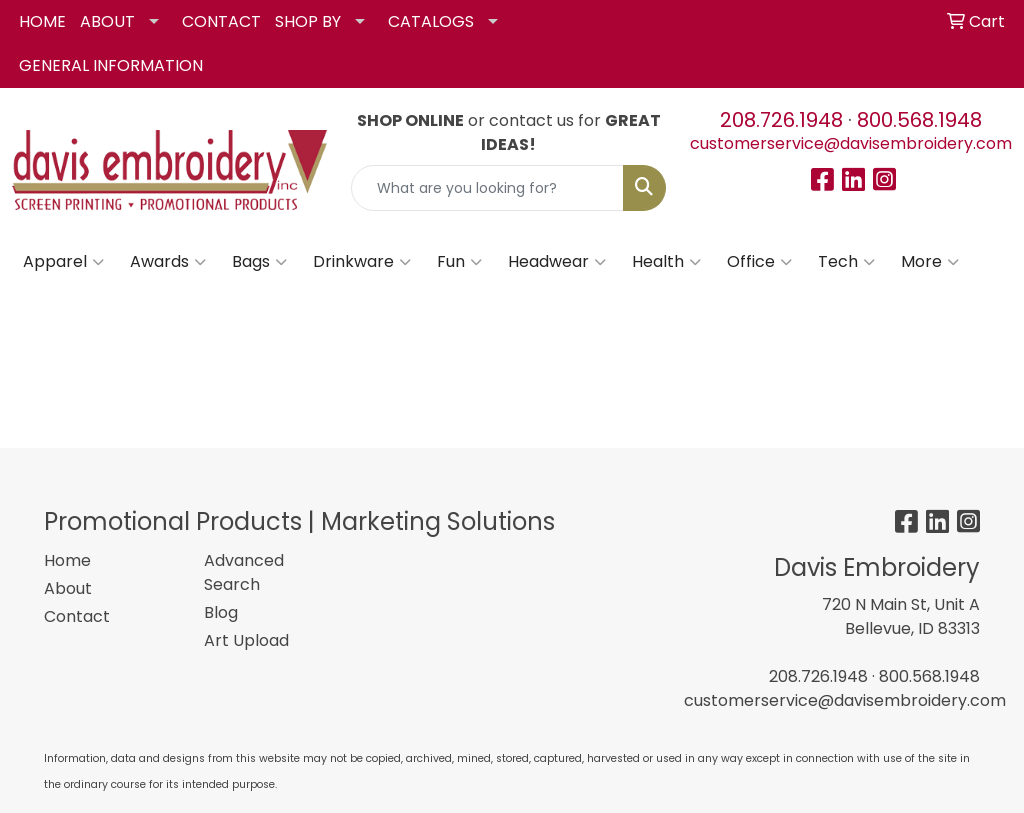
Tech (846, 262)
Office (759, 262)
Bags (259, 262)
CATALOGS (431, 21)
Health (666, 262)
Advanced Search (244, 572)
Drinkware (362, 262)
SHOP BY (308, 21)
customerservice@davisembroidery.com (851, 143)
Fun (459, 262)
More (930, 262)
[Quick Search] (487, 188)
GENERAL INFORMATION (111, 65)
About (68, 588)
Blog (221, 612)
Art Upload (246, 640)
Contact (77, 616)
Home (67, 560)
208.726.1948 (781, 120)
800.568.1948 (919, 120)
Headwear (557, 262)
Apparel (63, 262)
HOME (42, 21)
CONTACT (221, 21)
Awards (168, 262)
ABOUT (107, 21)
